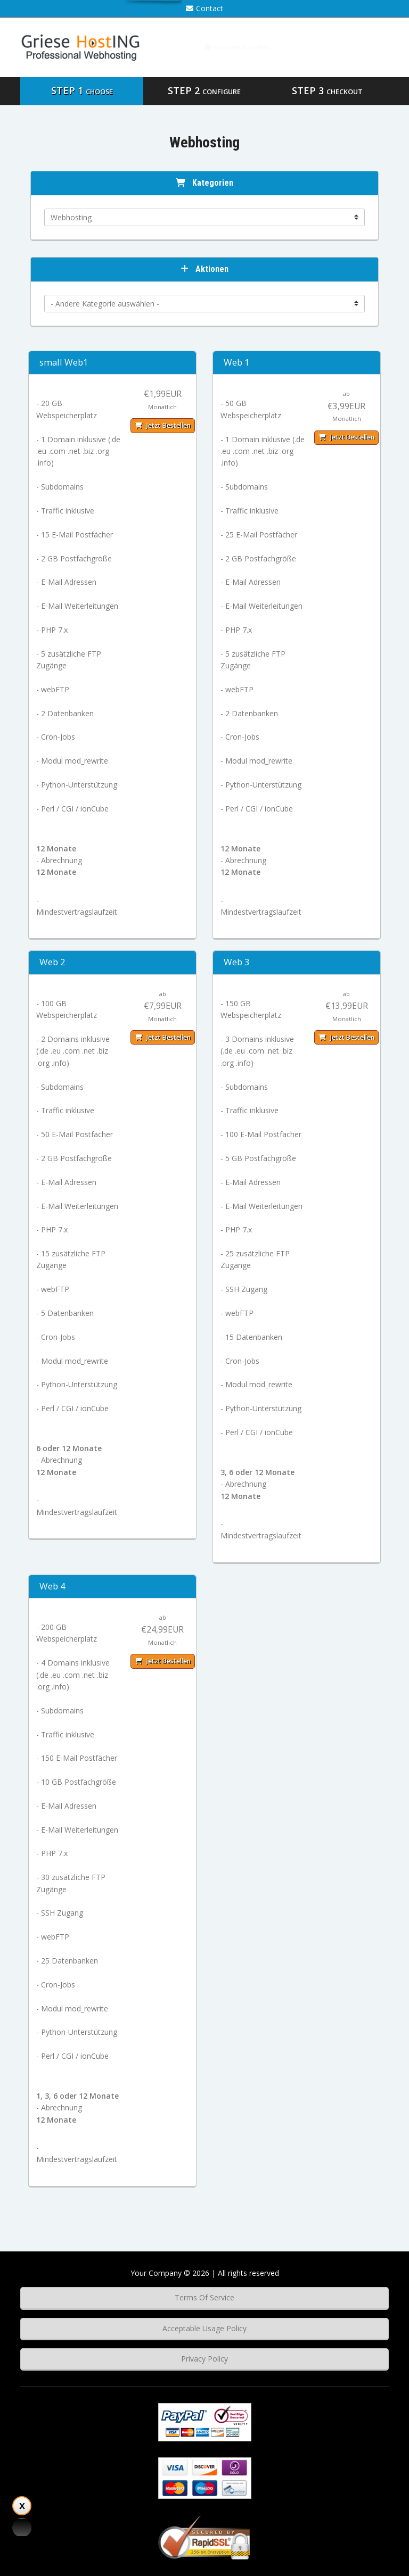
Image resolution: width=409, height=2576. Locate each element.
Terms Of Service (204, 2297)
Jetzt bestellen (163, 425)
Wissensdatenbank (340, 47)
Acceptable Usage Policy (204, 2328)
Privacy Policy (204, 2359)
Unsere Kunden (237, 47)
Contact (204, 8)
